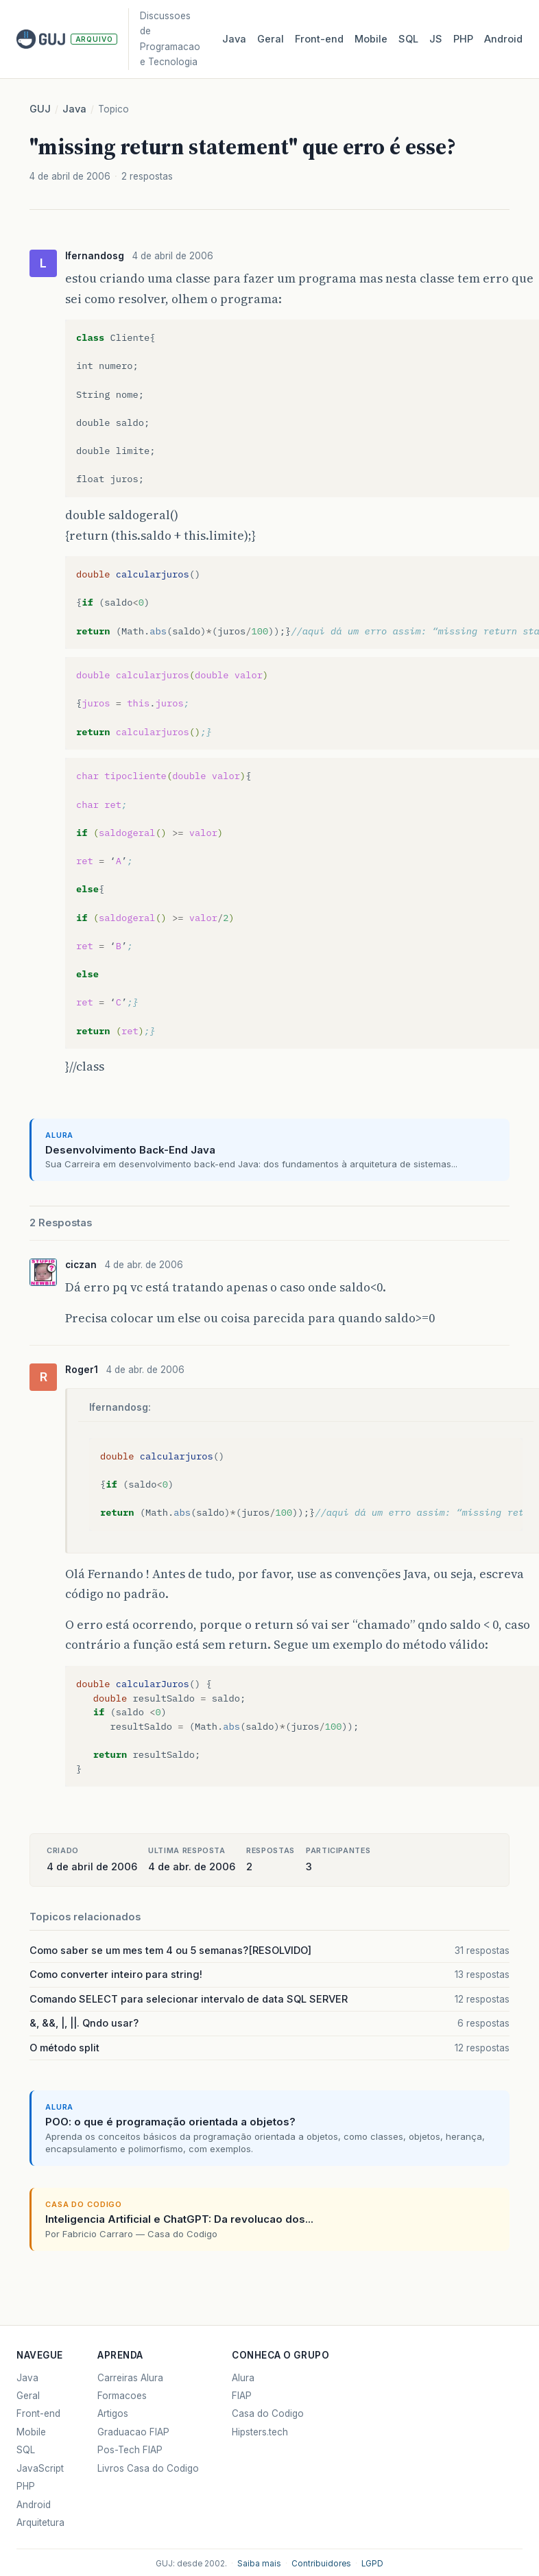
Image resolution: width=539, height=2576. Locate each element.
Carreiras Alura (130, 2377)
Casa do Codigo (268, 2413)
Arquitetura (40, 2522)
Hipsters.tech (260, 2431)
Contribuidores (321, 2563)
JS (435, 39)
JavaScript (40, 2468)
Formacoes (122, 2395)
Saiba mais (259, 2563)
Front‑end (319, 39)
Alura (243, 2377)
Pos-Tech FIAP (130, 2449)
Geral (270, 39)
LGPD (372, 2563)
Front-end (38, 2413)
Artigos (112, 2413)
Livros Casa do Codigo (148, 2468)
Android (503, 39)
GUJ (40, 109)
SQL (408, 39)
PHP (463, 39)
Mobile (371, 39)
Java (234, 39)
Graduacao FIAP (133, 2431)
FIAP (242, 2395)
